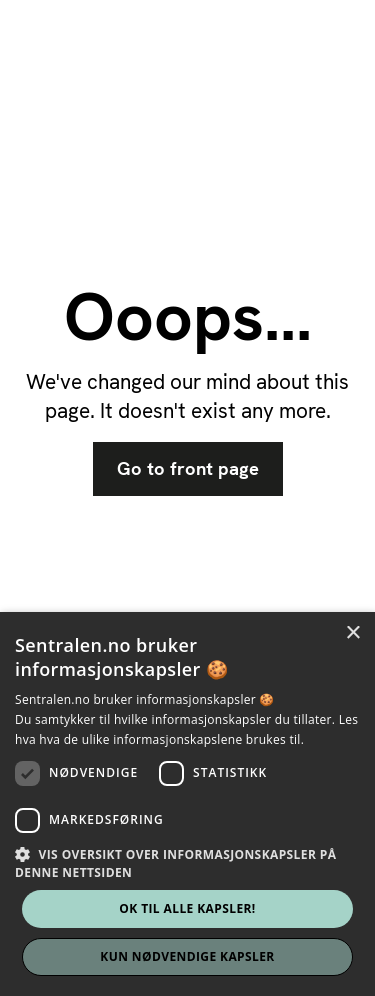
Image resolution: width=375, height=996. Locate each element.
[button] (187, 863)
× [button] (352, 633)
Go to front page (188, 469)
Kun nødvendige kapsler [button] (187, 956)
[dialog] (187, 804)
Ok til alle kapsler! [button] (187, 908)
